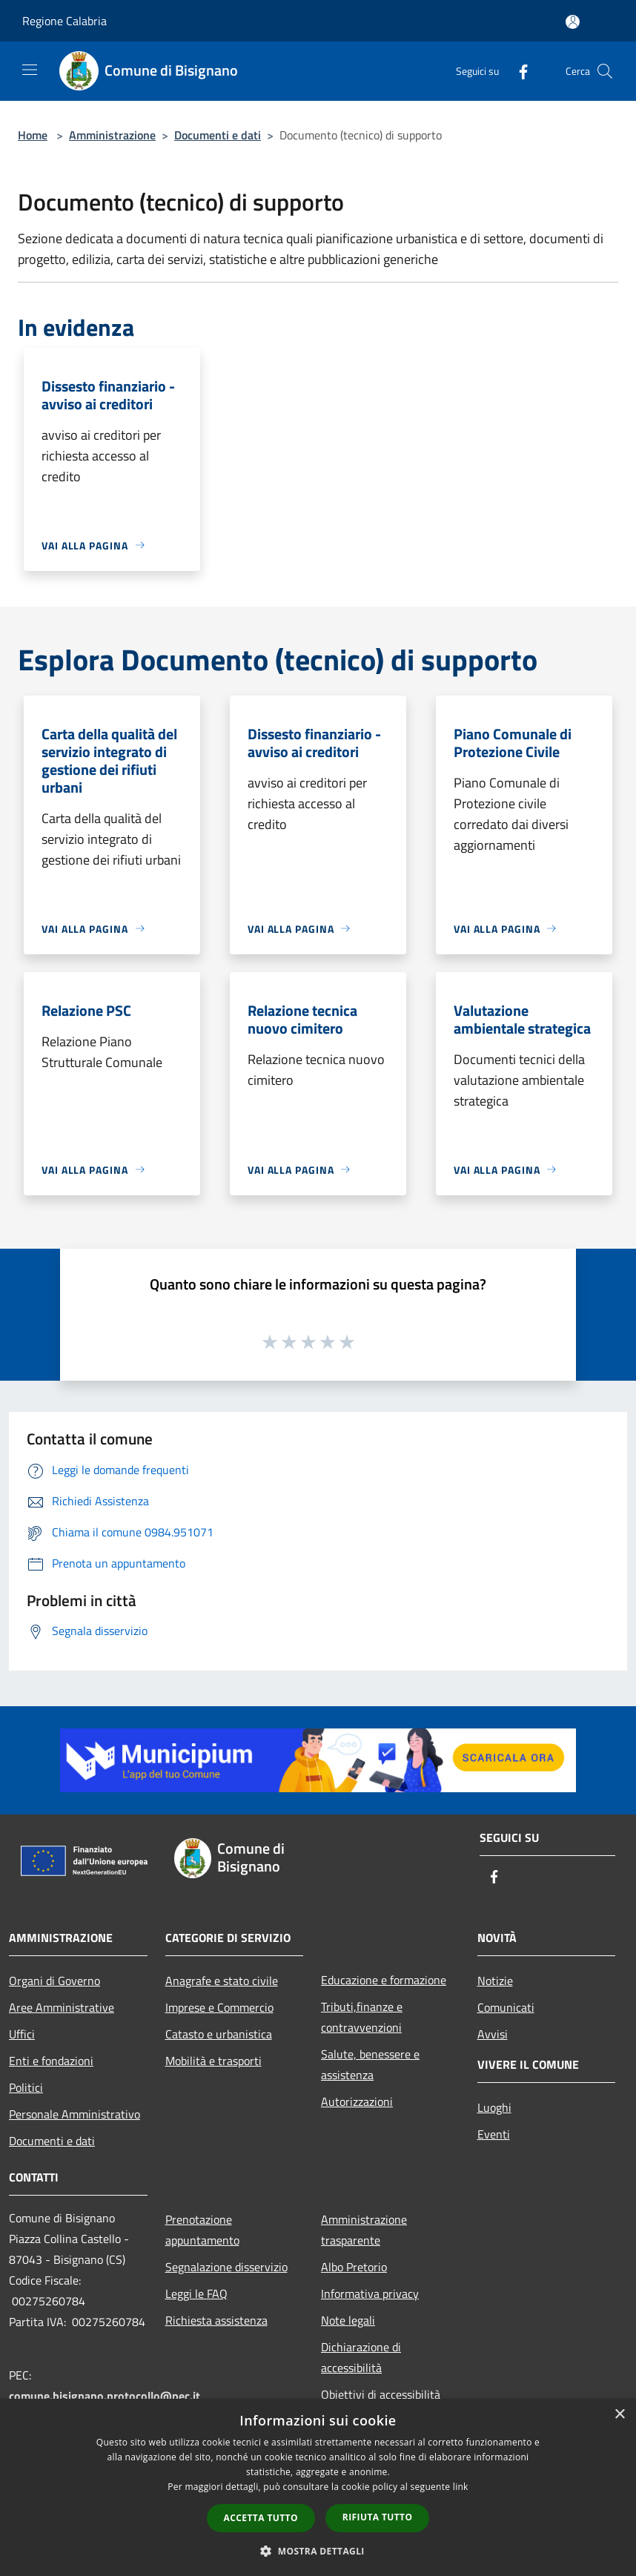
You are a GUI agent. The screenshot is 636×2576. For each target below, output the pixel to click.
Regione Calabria (64, 21)
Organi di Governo (54, 1980)
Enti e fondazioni (51, 2061)
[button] (318, 2550)
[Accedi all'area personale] (572, 21)
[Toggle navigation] (30, 70)
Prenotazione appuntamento (202, 2229)
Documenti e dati (217, 135)
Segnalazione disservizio (226, 2267)
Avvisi (492, 2034)
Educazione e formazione (383, 1980)
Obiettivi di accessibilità (380, 2394)
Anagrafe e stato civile (221, 1980)
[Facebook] (517, 71)
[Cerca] (605, 71)
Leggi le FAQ (196, 2293)
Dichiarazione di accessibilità (361, 2357)
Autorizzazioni (357, 2101)
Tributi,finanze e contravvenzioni (362, 2017)
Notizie (495, 1980)
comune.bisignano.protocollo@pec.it (104, 2396)
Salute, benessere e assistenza (370, 2064)
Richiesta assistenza (216, 2320)
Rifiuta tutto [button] (377, 2517)
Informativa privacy (370, 2293)
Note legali (348, 2320)
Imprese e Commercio (219, 2007)
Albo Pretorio (354, 2267)
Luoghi (494, 2107)
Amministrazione (112, 135)
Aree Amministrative (61, 2007)
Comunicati (505, 2007)
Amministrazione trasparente (364, 2229)
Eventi (493, 2134)
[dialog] (318, 2487)
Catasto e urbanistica (218, 2034)
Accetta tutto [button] (261, 2517)
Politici (26, 2087)
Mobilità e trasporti (213, 2061)
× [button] (619, 2414)
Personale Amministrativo (74, 2114)
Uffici (22, 2034)
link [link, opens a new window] (460, 2486)
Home (32, 135)
